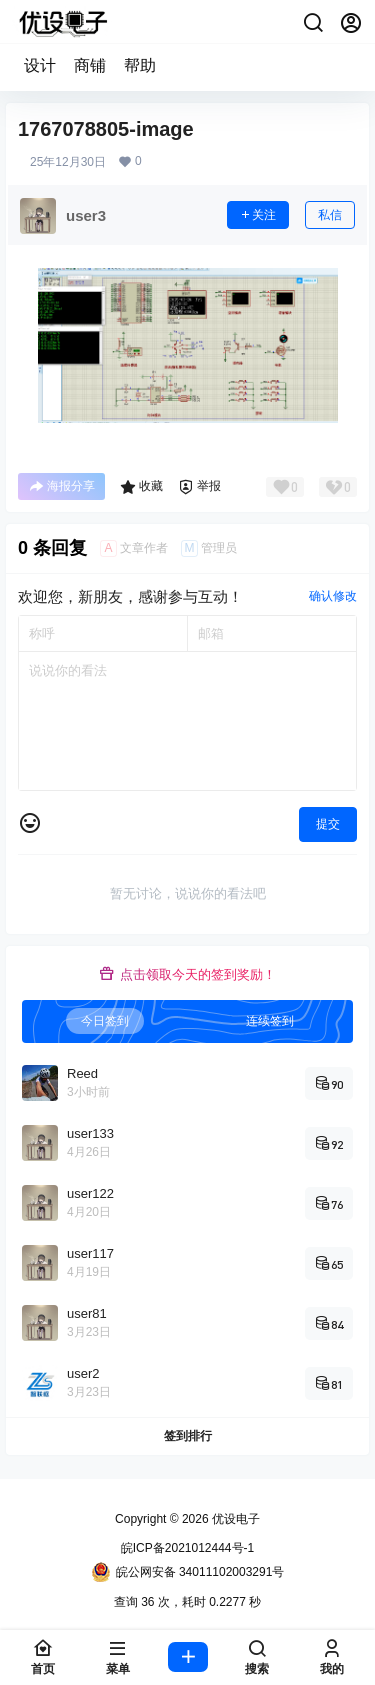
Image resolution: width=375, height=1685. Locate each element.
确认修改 (333, 596)
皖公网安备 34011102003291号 (188, 1572)
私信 (330, 215)
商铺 (90, 65)
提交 (328, 824)
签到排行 (188, 1436)
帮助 (140, 65)
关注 (258, 215)
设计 (40, 65)
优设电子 (234, 1519)
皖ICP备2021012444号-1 (187, 1548)
